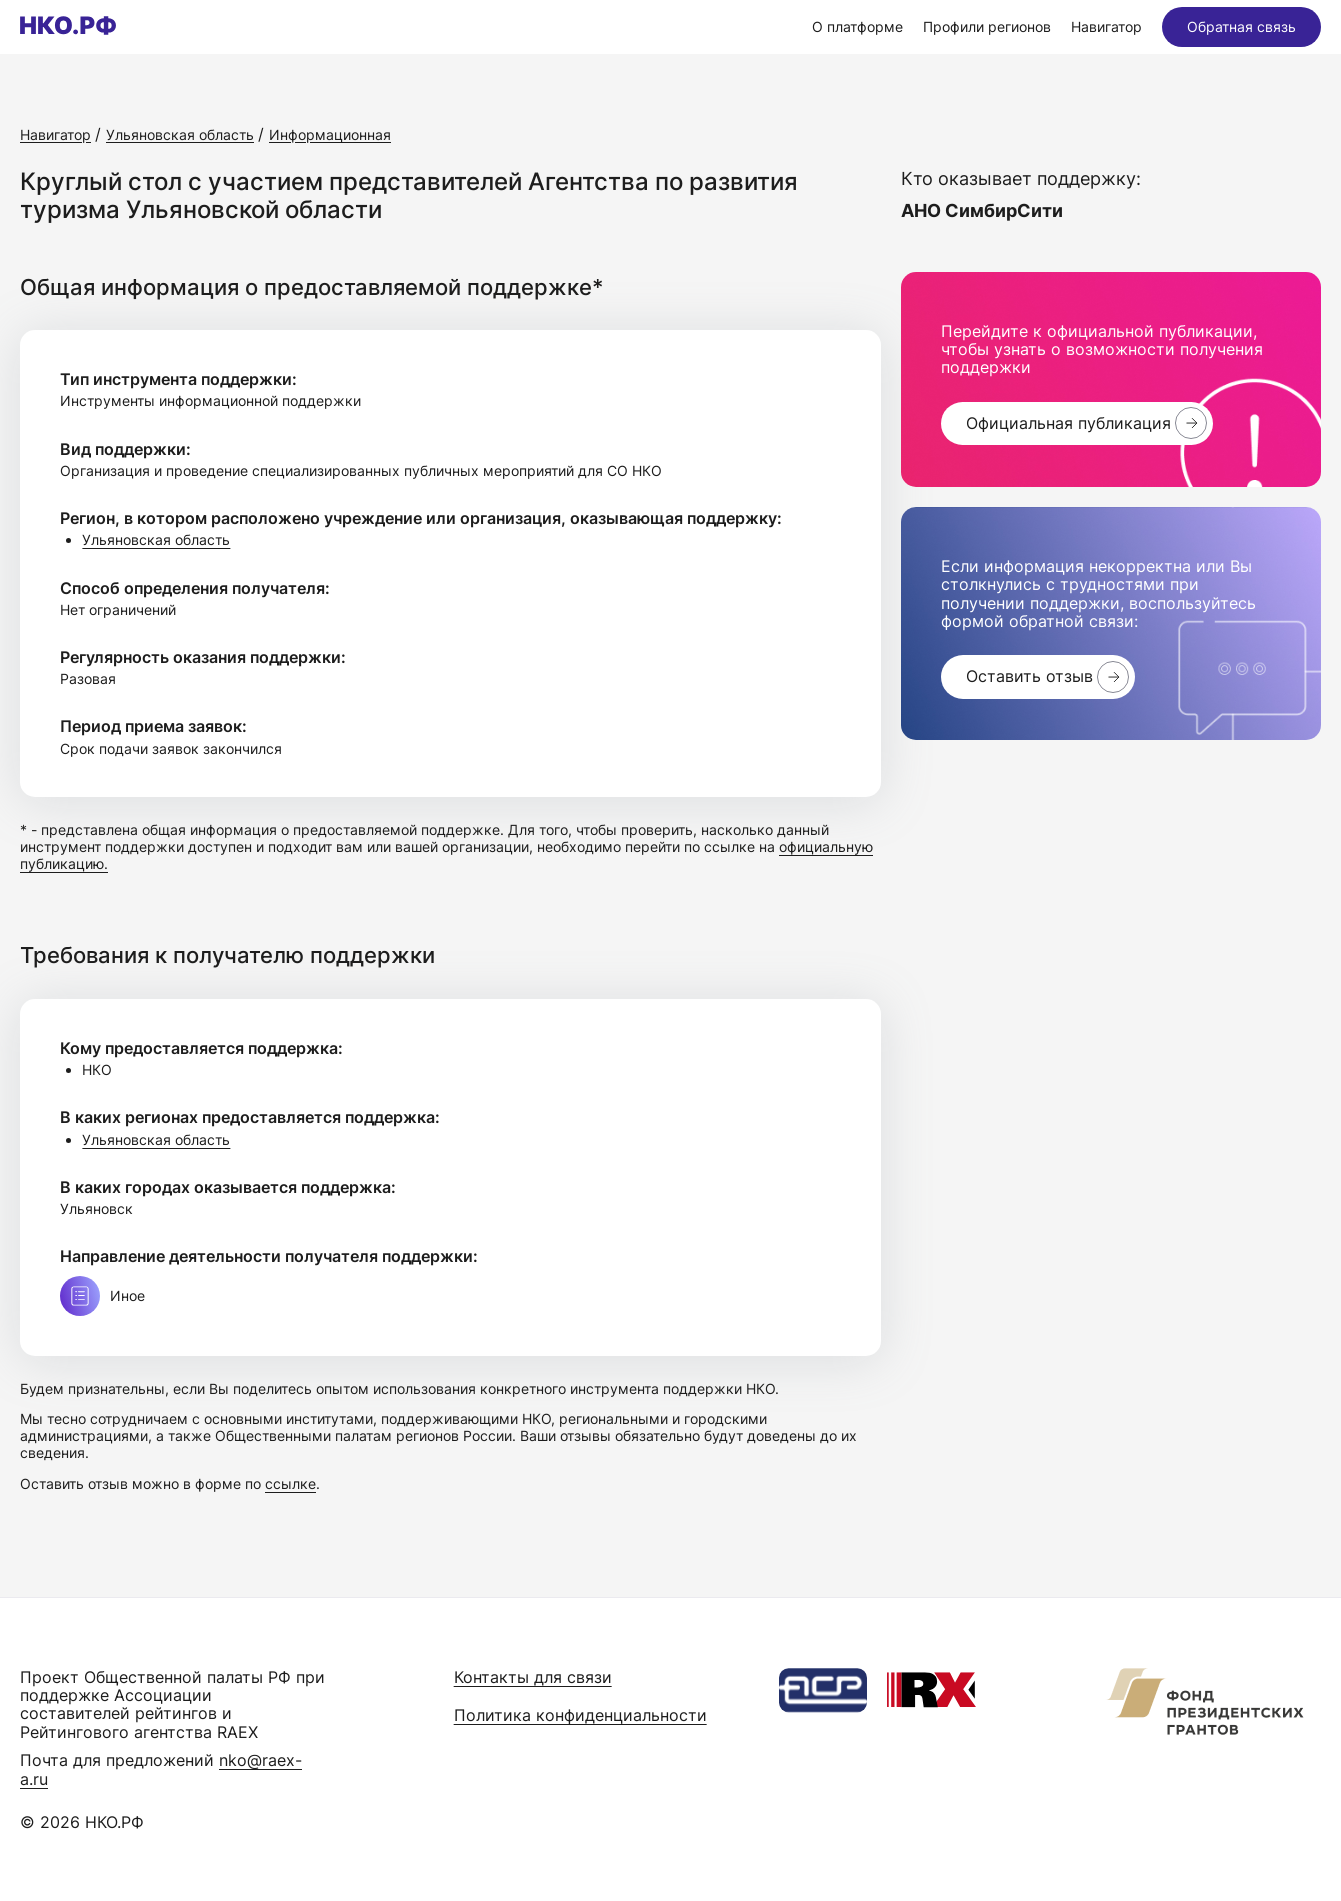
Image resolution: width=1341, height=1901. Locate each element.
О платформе (857, 26)
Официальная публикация (1068, 423)
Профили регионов (987, 26)
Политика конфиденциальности (580, 1715)
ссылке (290, 1483)
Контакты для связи (533, 1677)
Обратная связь (1241, 26)
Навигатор (1106, 26)
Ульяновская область (156, 539)
